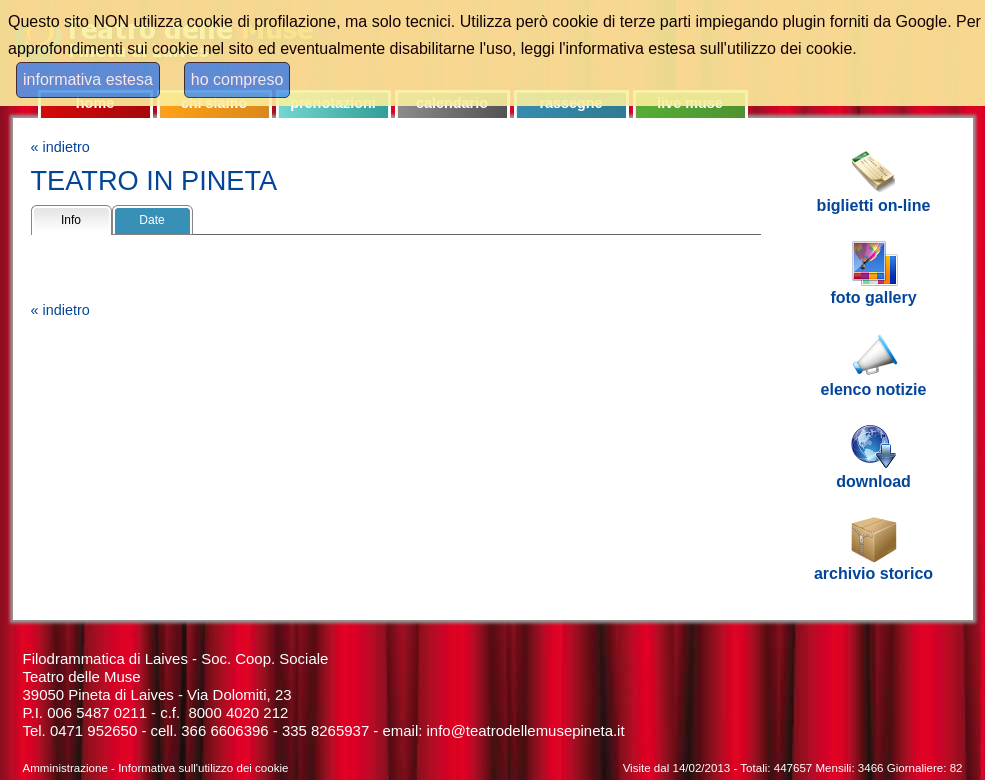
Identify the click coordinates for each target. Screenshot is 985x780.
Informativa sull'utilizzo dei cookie (203, 768)
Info (71, 220)
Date (151, 220)
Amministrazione (65, 768)
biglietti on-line (874, 205)
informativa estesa (88, 79)
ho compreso (237, 79)
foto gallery (873, 297)
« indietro (60, 147)
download (873, 481)
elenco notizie (874, 389)
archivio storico (873, 573)
